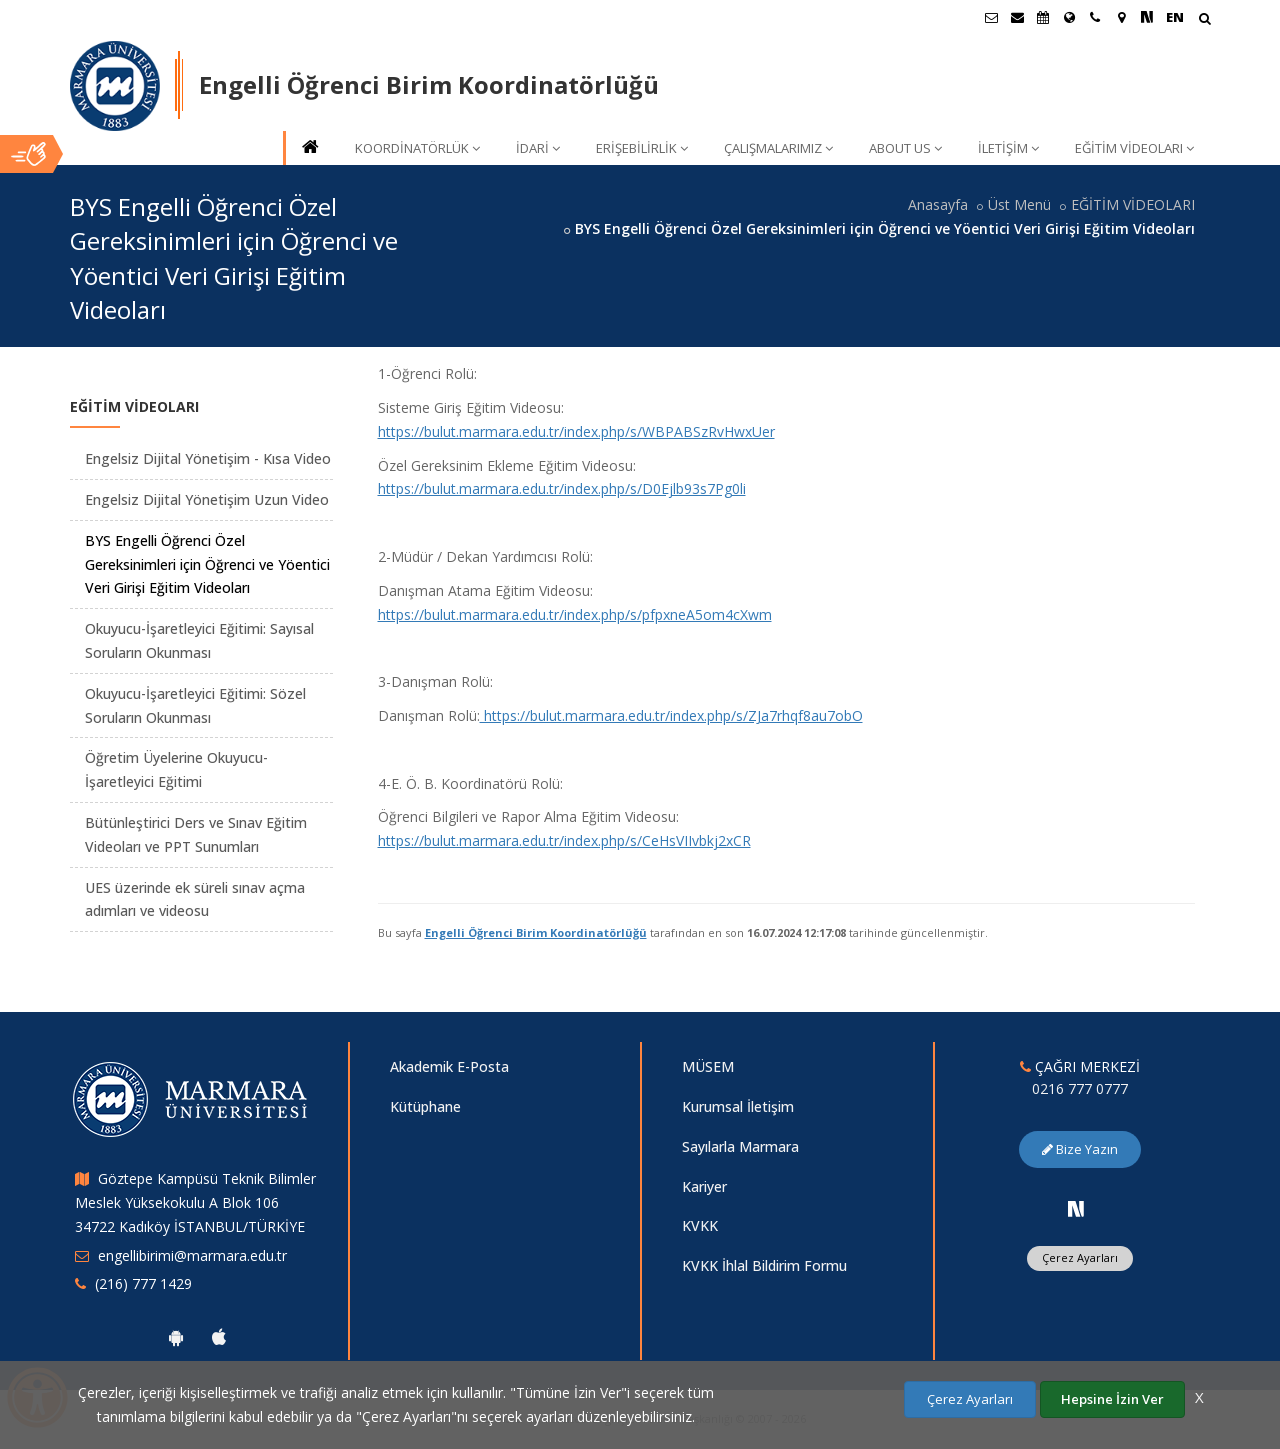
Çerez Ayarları (1080, 1257)
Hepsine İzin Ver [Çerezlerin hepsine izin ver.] (1112, 1399)
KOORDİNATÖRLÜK (417, 148)
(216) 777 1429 (143, 1283)
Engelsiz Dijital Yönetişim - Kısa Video (208, 458)
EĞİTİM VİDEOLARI (1134, 148)
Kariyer (704, 1186)
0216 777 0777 (1080, 1088)
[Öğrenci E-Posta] (991, 17)
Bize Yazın (1080, 1149)
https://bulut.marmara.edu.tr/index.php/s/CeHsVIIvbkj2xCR (564, 840)
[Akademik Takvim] (1043, 17)
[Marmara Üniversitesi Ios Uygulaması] (219, 1337)
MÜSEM (708, 1066)
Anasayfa (938, 204)
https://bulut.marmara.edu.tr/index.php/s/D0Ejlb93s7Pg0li (562, 488)
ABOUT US (905, 148)
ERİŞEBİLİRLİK (642, 148)
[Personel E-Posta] (1017, 17)
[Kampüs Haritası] (1121, 17)
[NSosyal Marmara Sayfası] (1147, 17)
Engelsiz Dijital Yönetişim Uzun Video (207, 499)
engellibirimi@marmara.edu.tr (192, 1255)
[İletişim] (1095, 17)
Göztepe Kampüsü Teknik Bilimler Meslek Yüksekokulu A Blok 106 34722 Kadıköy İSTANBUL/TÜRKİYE (195, 1202)
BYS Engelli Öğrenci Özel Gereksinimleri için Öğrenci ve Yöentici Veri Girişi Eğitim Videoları (207, 564)
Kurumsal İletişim (738, 1106)
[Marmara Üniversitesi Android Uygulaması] (176, 1337)
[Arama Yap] (1204, 20)
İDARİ (538, 148)
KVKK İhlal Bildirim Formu (764, 1265)
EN (1175, 17)
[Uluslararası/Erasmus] (1069, 17)
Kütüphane (425, 1106)
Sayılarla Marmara (740, 1146)
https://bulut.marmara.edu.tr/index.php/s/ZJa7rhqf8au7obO (671, 715)
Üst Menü (1019, 204)
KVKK (700, 1225)
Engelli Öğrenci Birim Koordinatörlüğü (536, 932)
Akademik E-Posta (449, 1066)
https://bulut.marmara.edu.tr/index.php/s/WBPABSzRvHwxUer (576, 431)
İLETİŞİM (1008, 148)
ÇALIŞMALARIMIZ (778, 148)
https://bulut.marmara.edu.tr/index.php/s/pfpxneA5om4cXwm (575, 614)
